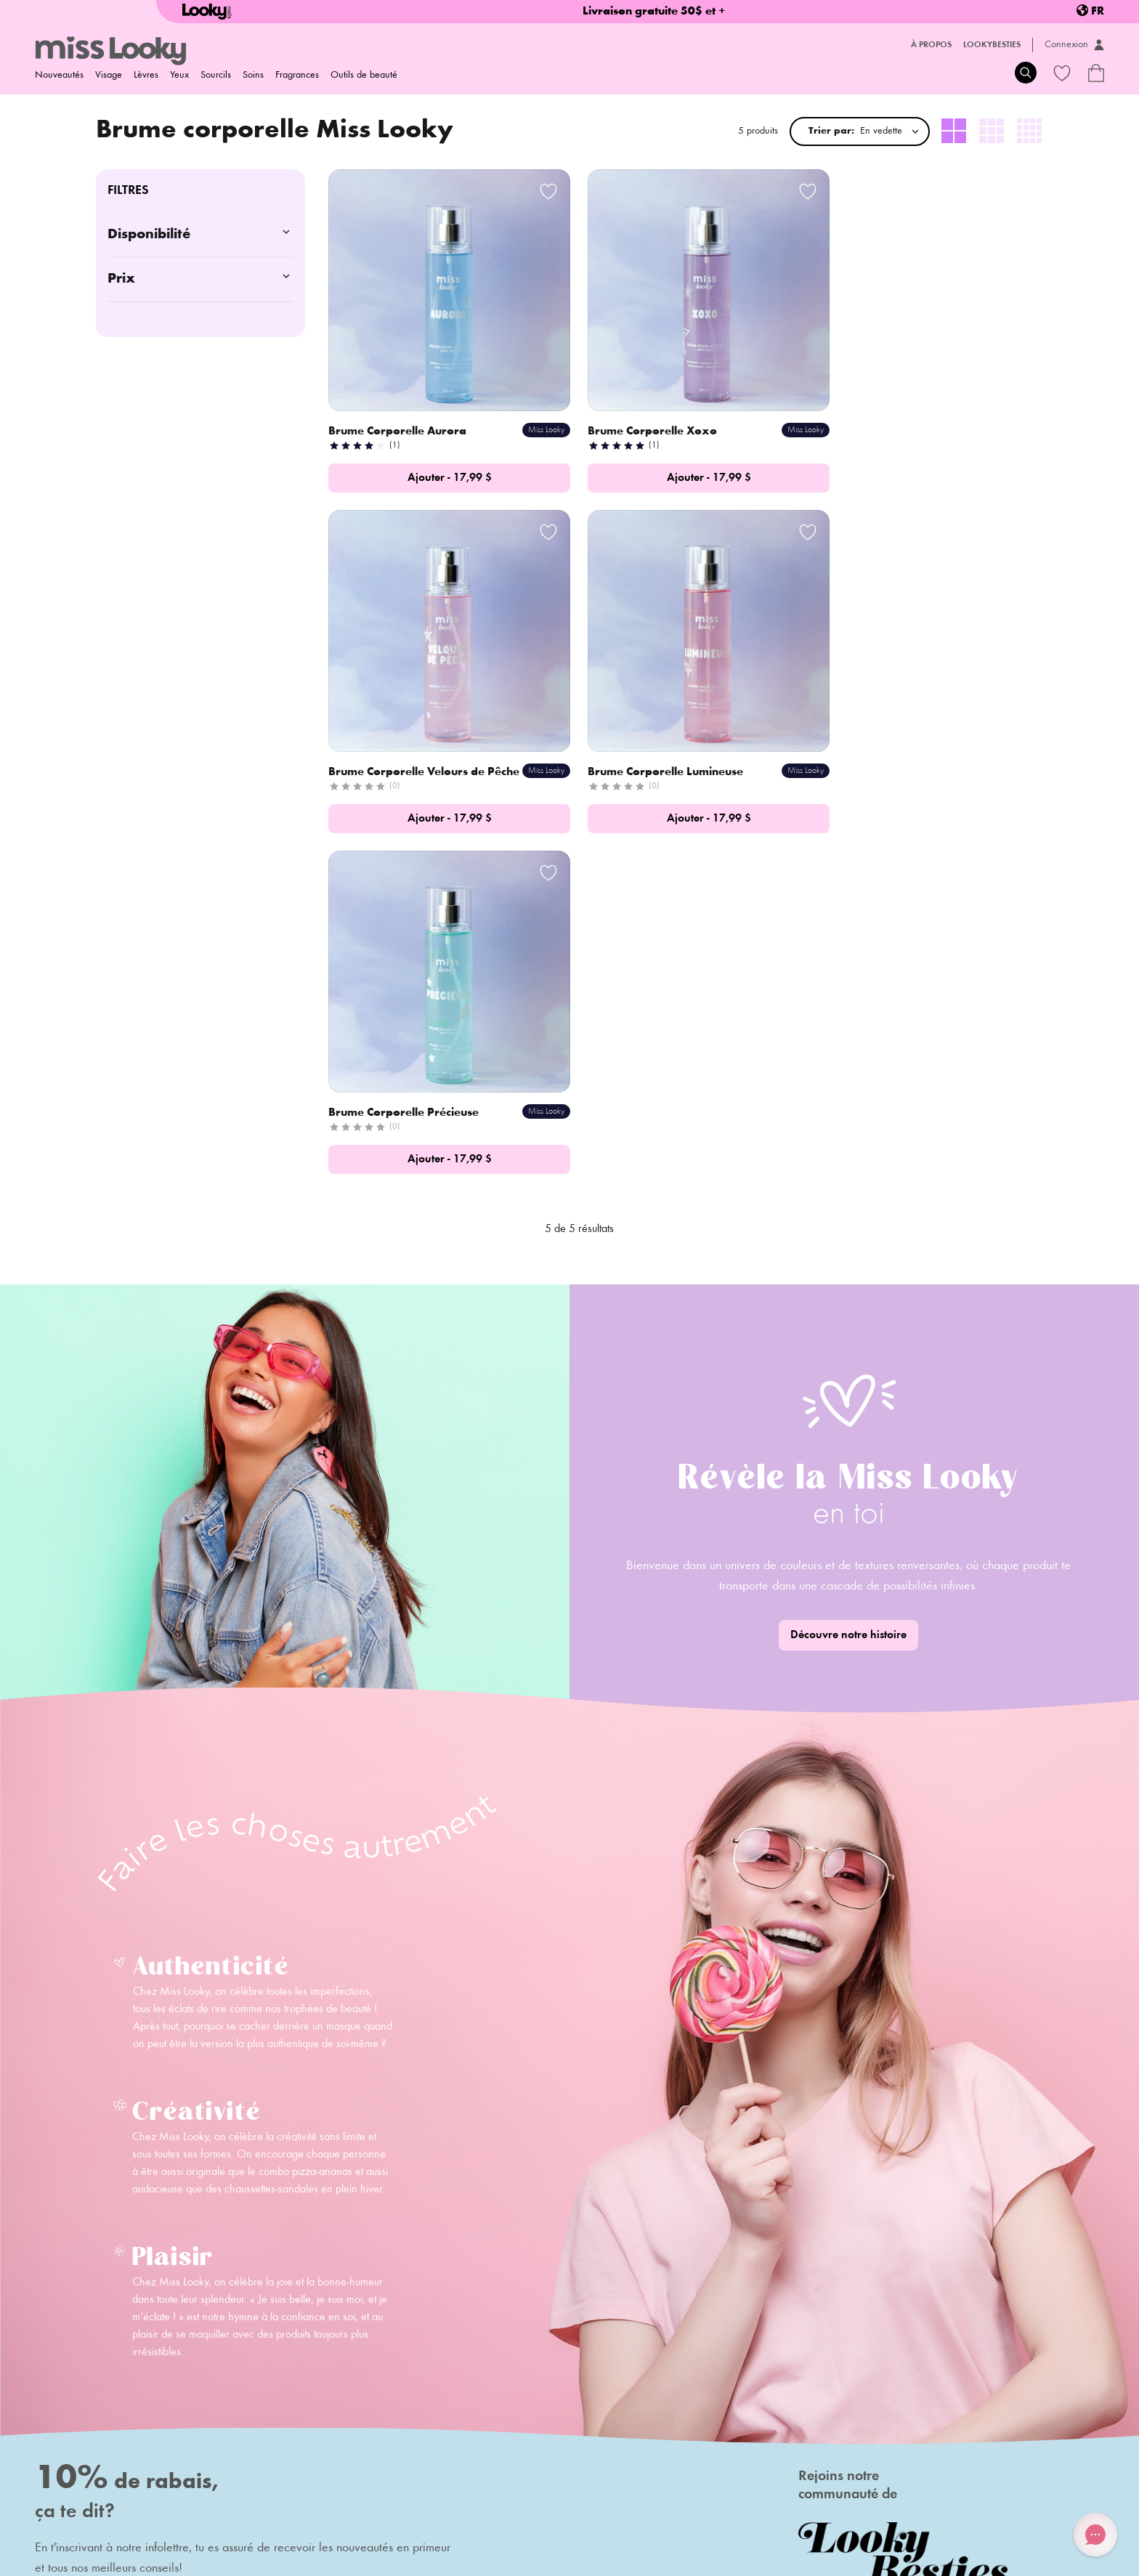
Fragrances (297, 75)
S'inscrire (326, 2263)
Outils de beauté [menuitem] (364, 75)
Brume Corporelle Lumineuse (407, 759)
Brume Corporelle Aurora (398, 416)
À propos (931, 45)
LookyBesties (992, 45)
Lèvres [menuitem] (146, 75)
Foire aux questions (389, 2361)
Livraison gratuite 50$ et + (654, 11)
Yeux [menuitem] (179, 75)
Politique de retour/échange (200, 2518)
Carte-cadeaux (379, 2401)
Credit (1034, 2557)
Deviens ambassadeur (238, 2401)
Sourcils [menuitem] (215, 75)
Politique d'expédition (81, 2518)
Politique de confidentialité (329, 2518)
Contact (206, 2381)
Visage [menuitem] (108, 75)
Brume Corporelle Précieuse (649, 759)
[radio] (954, 131)
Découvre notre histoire (848, 1281)
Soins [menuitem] (253, 75)
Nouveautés (59, 75)
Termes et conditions (440, 2518)
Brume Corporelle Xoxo (638, 416)
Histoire (206, 2361)
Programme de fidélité (395, 2381)
